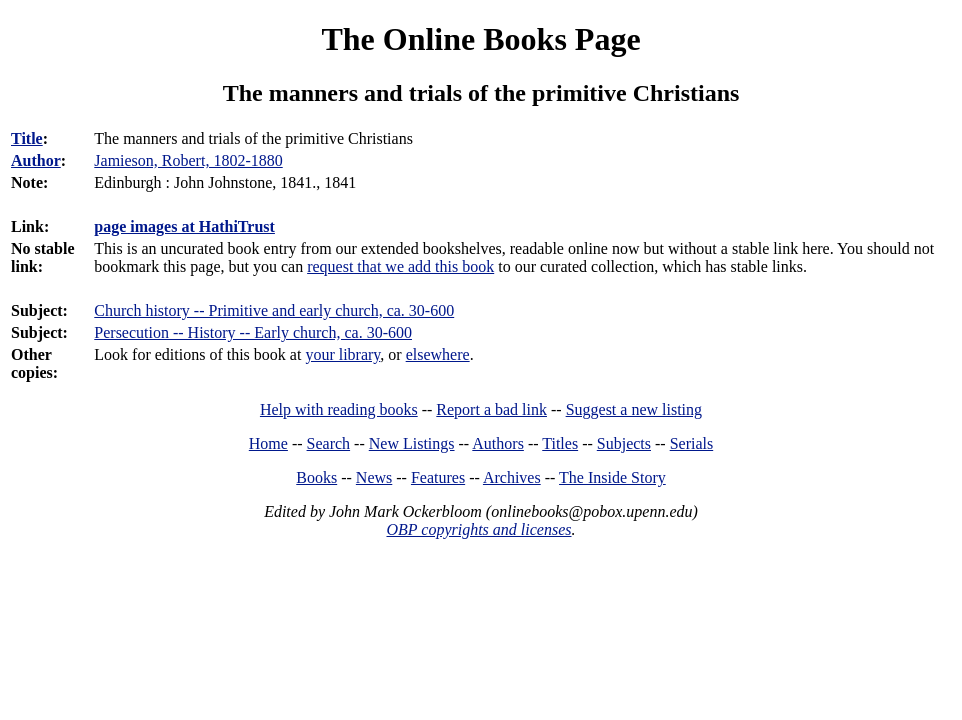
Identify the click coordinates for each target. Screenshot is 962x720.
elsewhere (438, 354)
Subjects (624, 443)
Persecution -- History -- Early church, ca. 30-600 (253, 332)
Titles (560, 443)
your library (342, 354)
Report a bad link (491, 409)
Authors (498, 443)
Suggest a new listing (634, 409)
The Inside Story (612, 477)
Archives (512, 477)
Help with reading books (339, 409)
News (374, 477)
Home (268, 443)
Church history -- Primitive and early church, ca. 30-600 (274, 310)
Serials (692, 443)
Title (27, 138)
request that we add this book (400, 266)
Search (329, 443)
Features (438, 477)
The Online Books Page (480, 39)
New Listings (412, 443)
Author (36, 160)
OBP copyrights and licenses (478, 529)
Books (316, 477)
